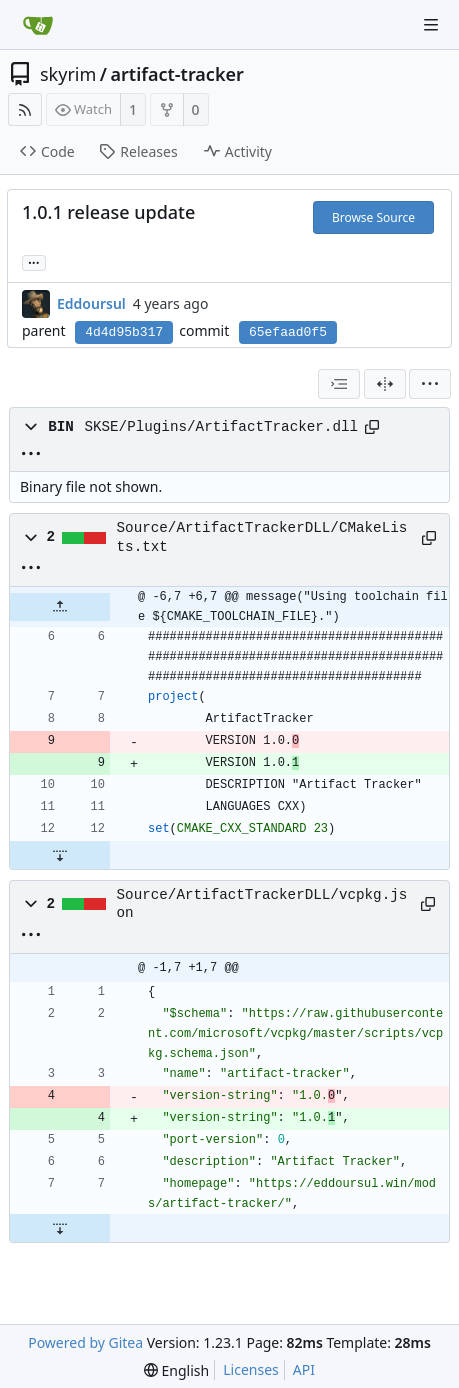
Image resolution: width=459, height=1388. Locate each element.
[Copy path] (372, 427)
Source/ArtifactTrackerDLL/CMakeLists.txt (262, 537)
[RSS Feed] (25, 109)
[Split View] (385, 384)
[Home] (38, 25)
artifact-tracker (177, 74)
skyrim (68, 74)
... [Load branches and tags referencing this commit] (34, 261)
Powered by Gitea (85, 1342)
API (304, 1369)
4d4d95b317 (124, 332)
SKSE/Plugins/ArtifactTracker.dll (221, 427)
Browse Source (373, 217)
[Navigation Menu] (431, 25)
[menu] (430, 384)
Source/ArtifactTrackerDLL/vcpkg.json (262, 904)
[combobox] (339, 384)
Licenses (251, 1369)
